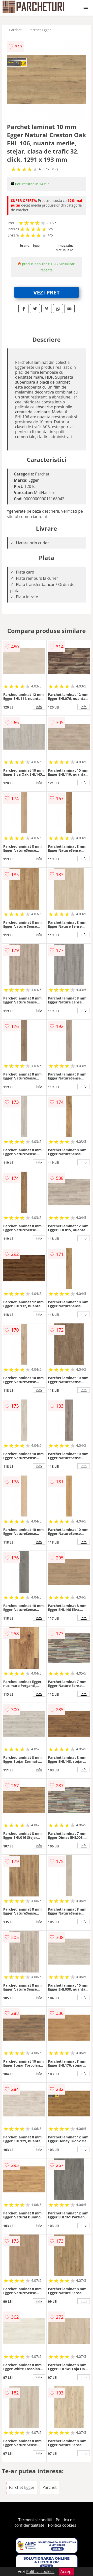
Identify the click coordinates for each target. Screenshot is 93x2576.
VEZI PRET (46, 292)
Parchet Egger (40, 29)
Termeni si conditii (35, 2520)
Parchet (15, 29)
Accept (67, 2571)
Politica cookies (62, 2525)
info (39, 707)
